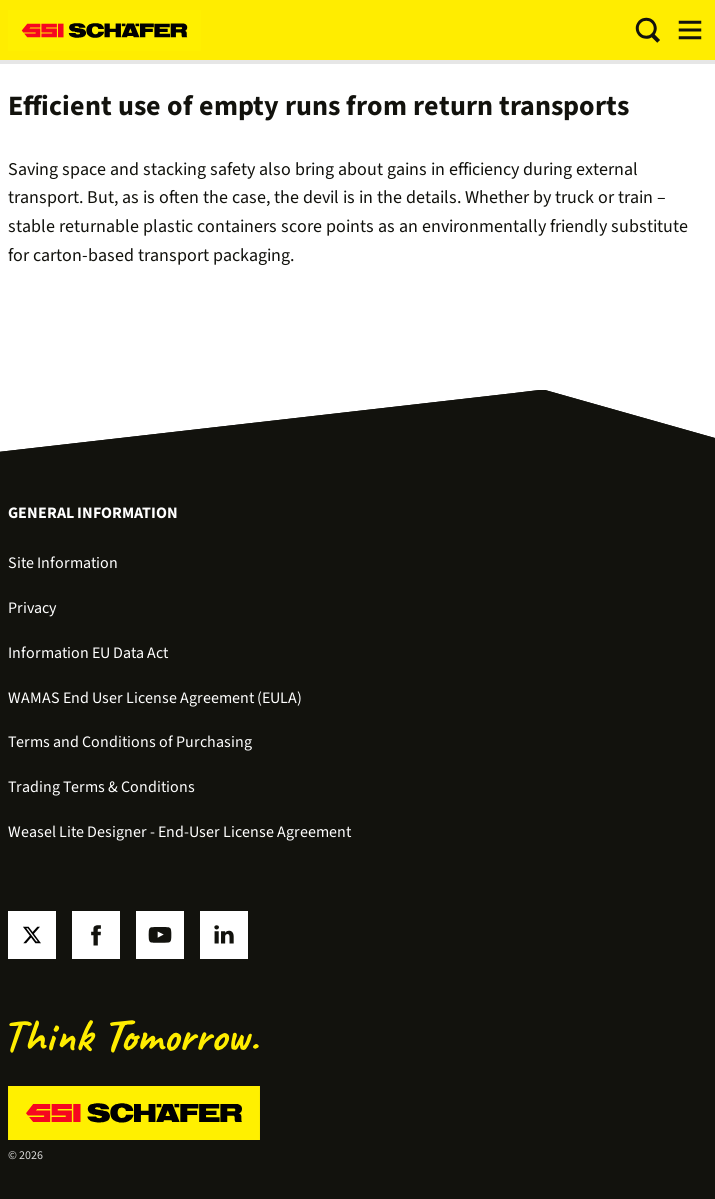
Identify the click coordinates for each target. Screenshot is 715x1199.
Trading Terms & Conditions (101, 787)
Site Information (63, 563)
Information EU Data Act (88, 653)
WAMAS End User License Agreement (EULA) (155, 698)
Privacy (32, 608)
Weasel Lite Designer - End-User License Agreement (179, 832)
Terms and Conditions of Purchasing (130, 742)
